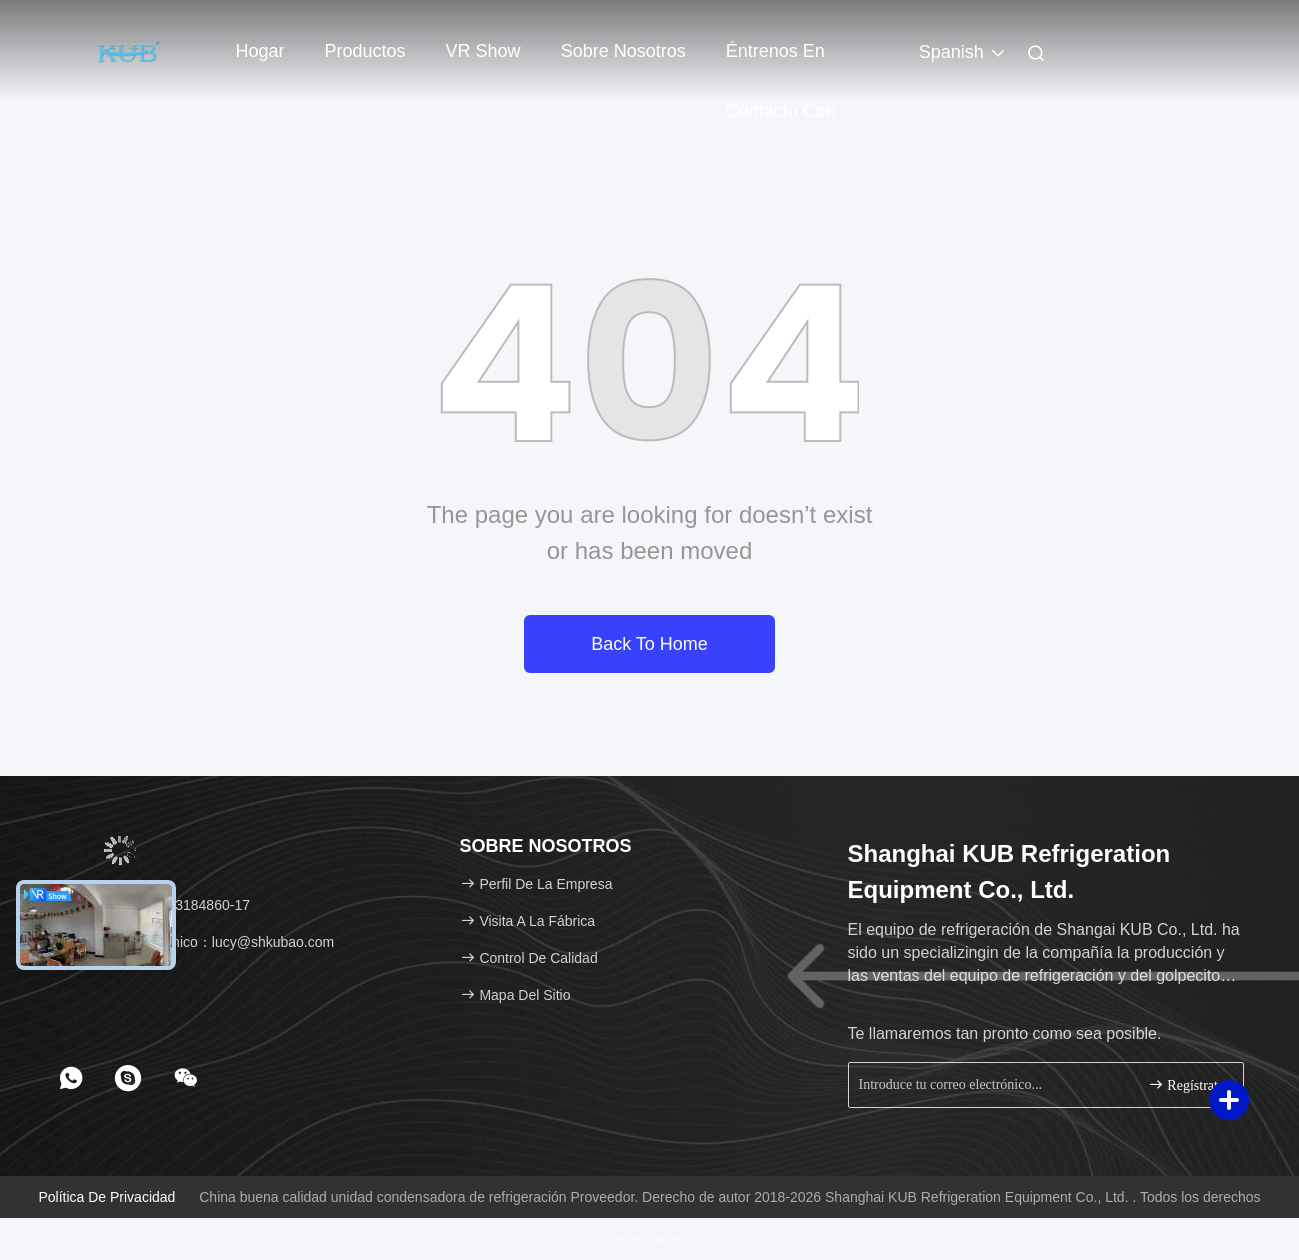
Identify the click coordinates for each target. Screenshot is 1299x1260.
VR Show (483, 51)
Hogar (260, 51)
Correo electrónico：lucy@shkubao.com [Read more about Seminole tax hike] (199, 942)
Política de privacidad (106, 1197)
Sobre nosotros (623, 51)
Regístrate (1186, 1084)
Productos (365, 51)
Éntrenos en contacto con (781, 61)
